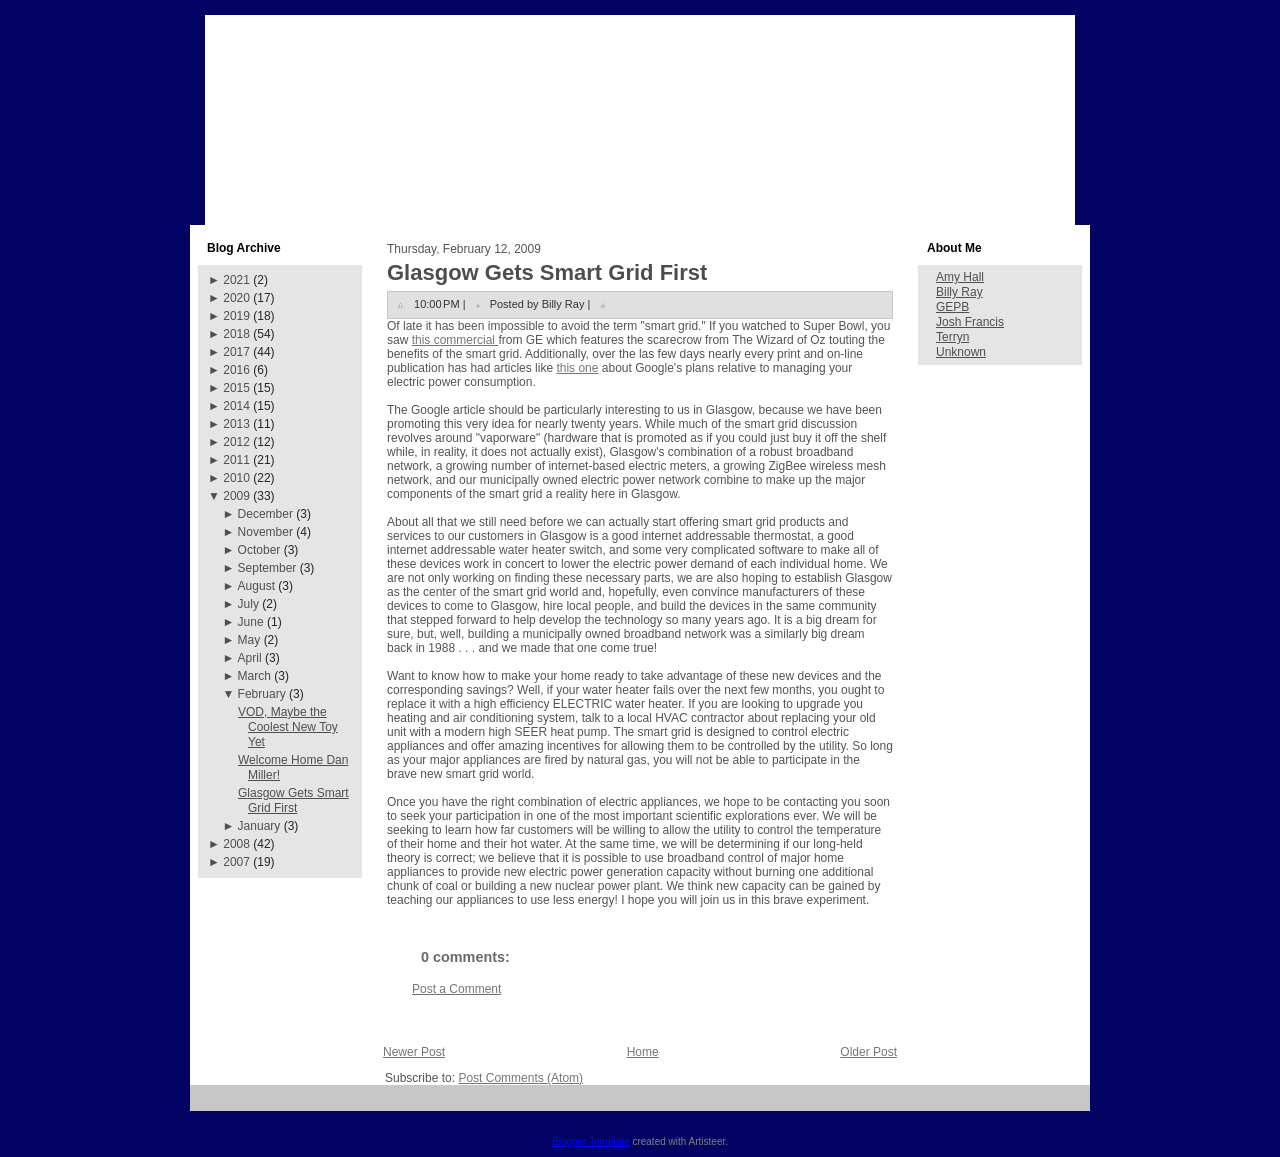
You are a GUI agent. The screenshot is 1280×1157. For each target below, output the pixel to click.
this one (577, 368)
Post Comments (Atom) (520, 1078)
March (254, 676)
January (259, 826)
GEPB (952, 307)
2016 (236, 370)
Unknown (961, 352)
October (259, 550)
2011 (236, 460)
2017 (236, 352)
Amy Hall (960, 277)
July (248, 604)
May (249, 640)
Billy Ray (959, 292)
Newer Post (414, 1052)
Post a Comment (456, 989)
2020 (236, 298)
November (265, 532)
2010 (236, 478)
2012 (236, 442)
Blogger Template (591, 1141)
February (262, 694)
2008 (236, 844)
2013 (236, 424)
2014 (236, 406)
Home (643, 1052)
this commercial (455, 340)
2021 (236, 280)
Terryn (952, 337)
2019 (236, 316)
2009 (236, 496)
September (267, 568)
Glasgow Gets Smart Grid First (293, 800)
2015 (236, 388)
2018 (236, 334)
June (251, 622)
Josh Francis (970, 322)
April (250, 658)
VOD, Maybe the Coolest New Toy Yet (288, 727)
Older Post (868, 1052)
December (265, 514)
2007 (236, 862)
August (256, 586)
